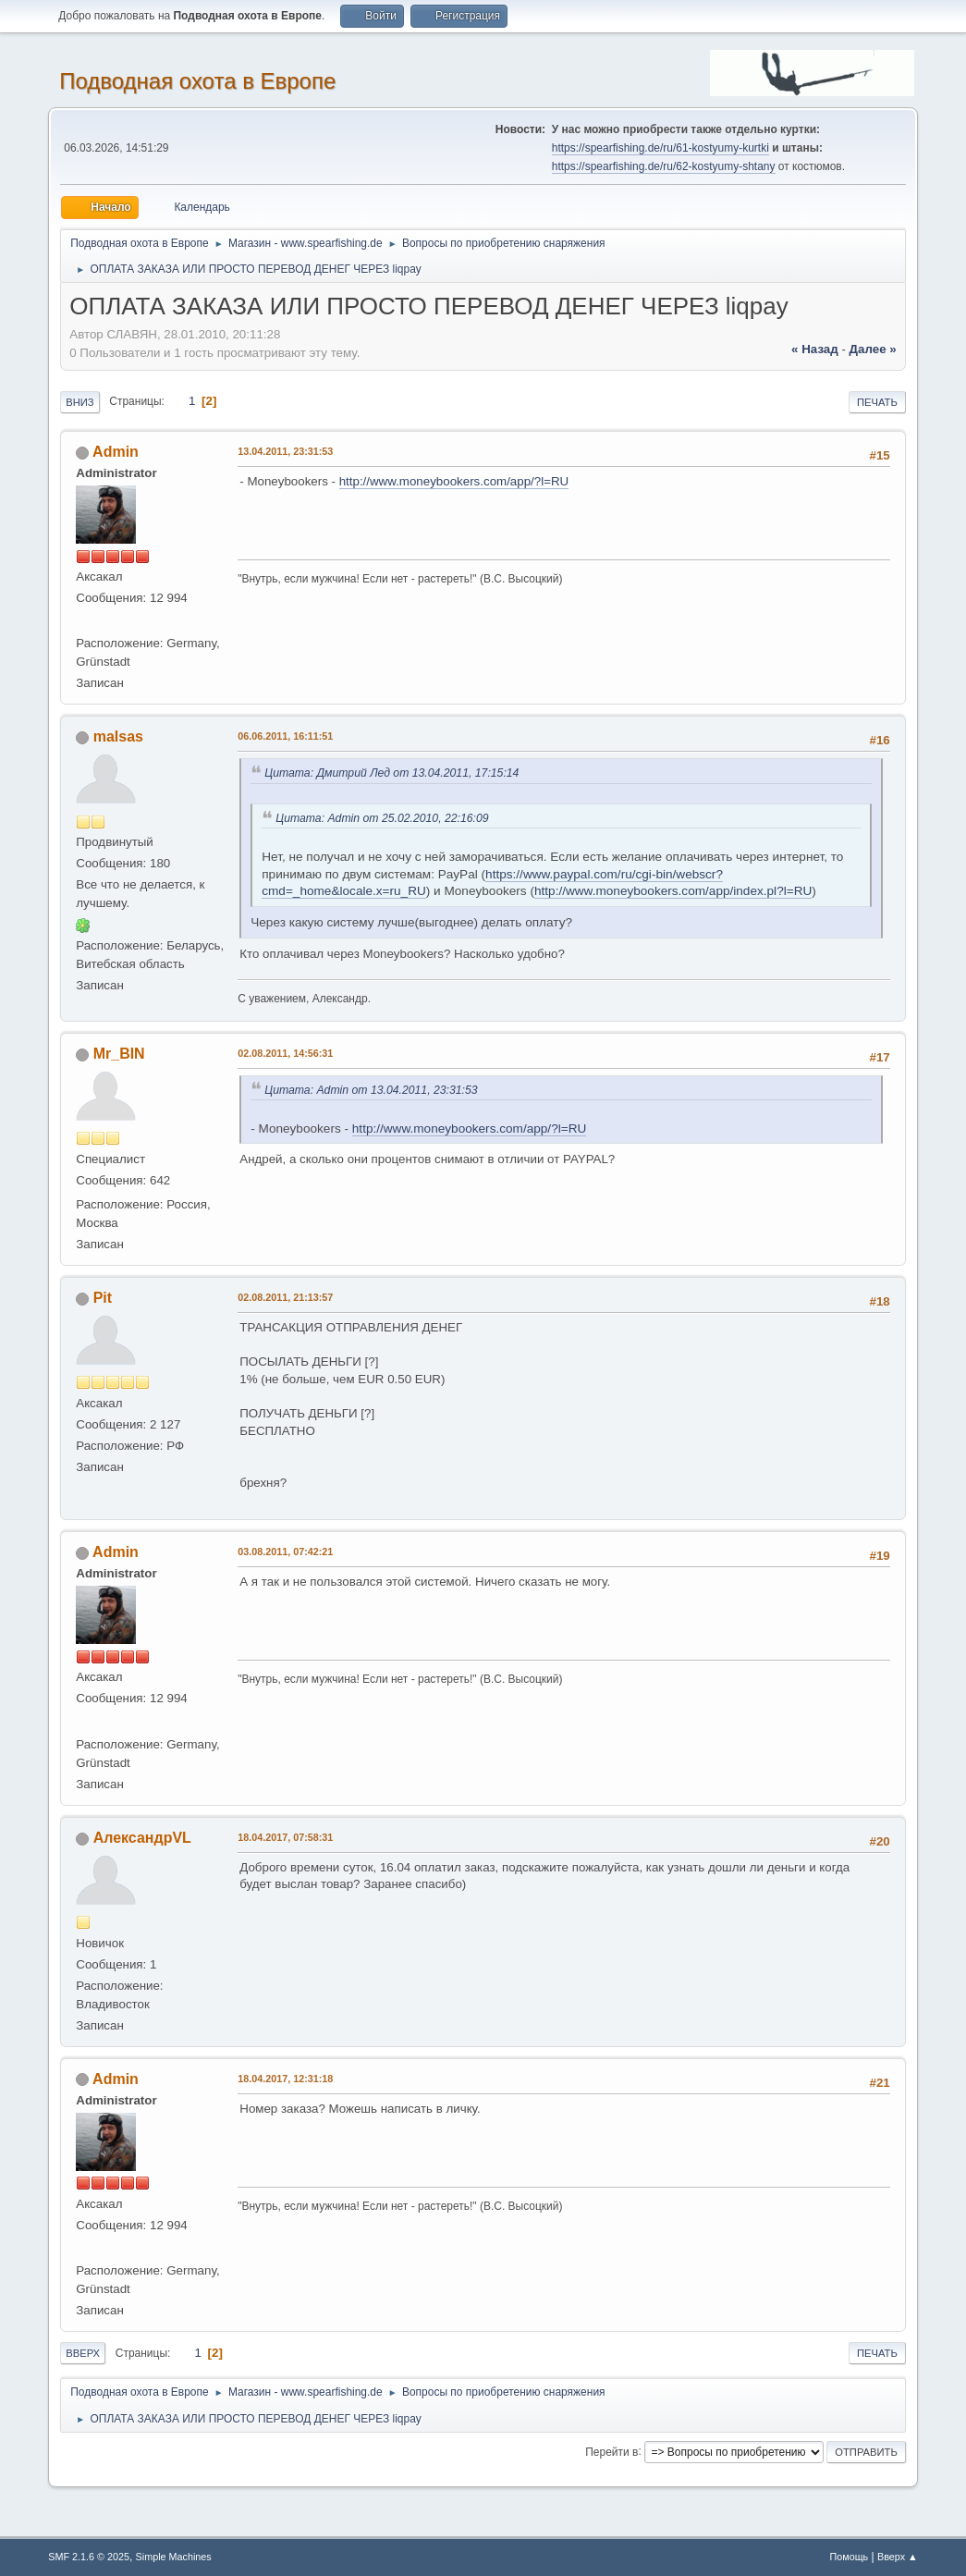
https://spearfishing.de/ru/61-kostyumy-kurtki (660, 147)
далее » (873, 349)
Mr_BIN (119, 1053)
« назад (814, 349)
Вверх (83, 2353)
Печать (877, 402)
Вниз (79, 402)
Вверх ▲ (897, 2556)
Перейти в (611, 2451)
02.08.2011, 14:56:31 (285, 1053)
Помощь (849, 2556)
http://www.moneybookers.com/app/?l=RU (454, 481)
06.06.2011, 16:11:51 (285, 736)
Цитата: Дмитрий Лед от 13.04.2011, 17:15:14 (394, 773)
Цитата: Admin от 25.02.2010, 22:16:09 (385, 818)
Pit (102, 1298)
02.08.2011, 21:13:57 (285, 1297)
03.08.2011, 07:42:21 (285, 1551)
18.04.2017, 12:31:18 (285, 2078)
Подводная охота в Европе (197, 80)
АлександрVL (142, 1838)
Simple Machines (174, 2556)
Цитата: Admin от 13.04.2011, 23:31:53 (373, 1090)
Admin (115, 452)
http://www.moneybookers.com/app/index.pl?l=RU (673, 891)
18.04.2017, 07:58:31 (285, 1837)
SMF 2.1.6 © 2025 (88, 2556)
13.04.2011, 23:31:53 (285, 451)
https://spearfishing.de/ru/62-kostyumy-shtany (664, 166)
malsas (118, 736)
